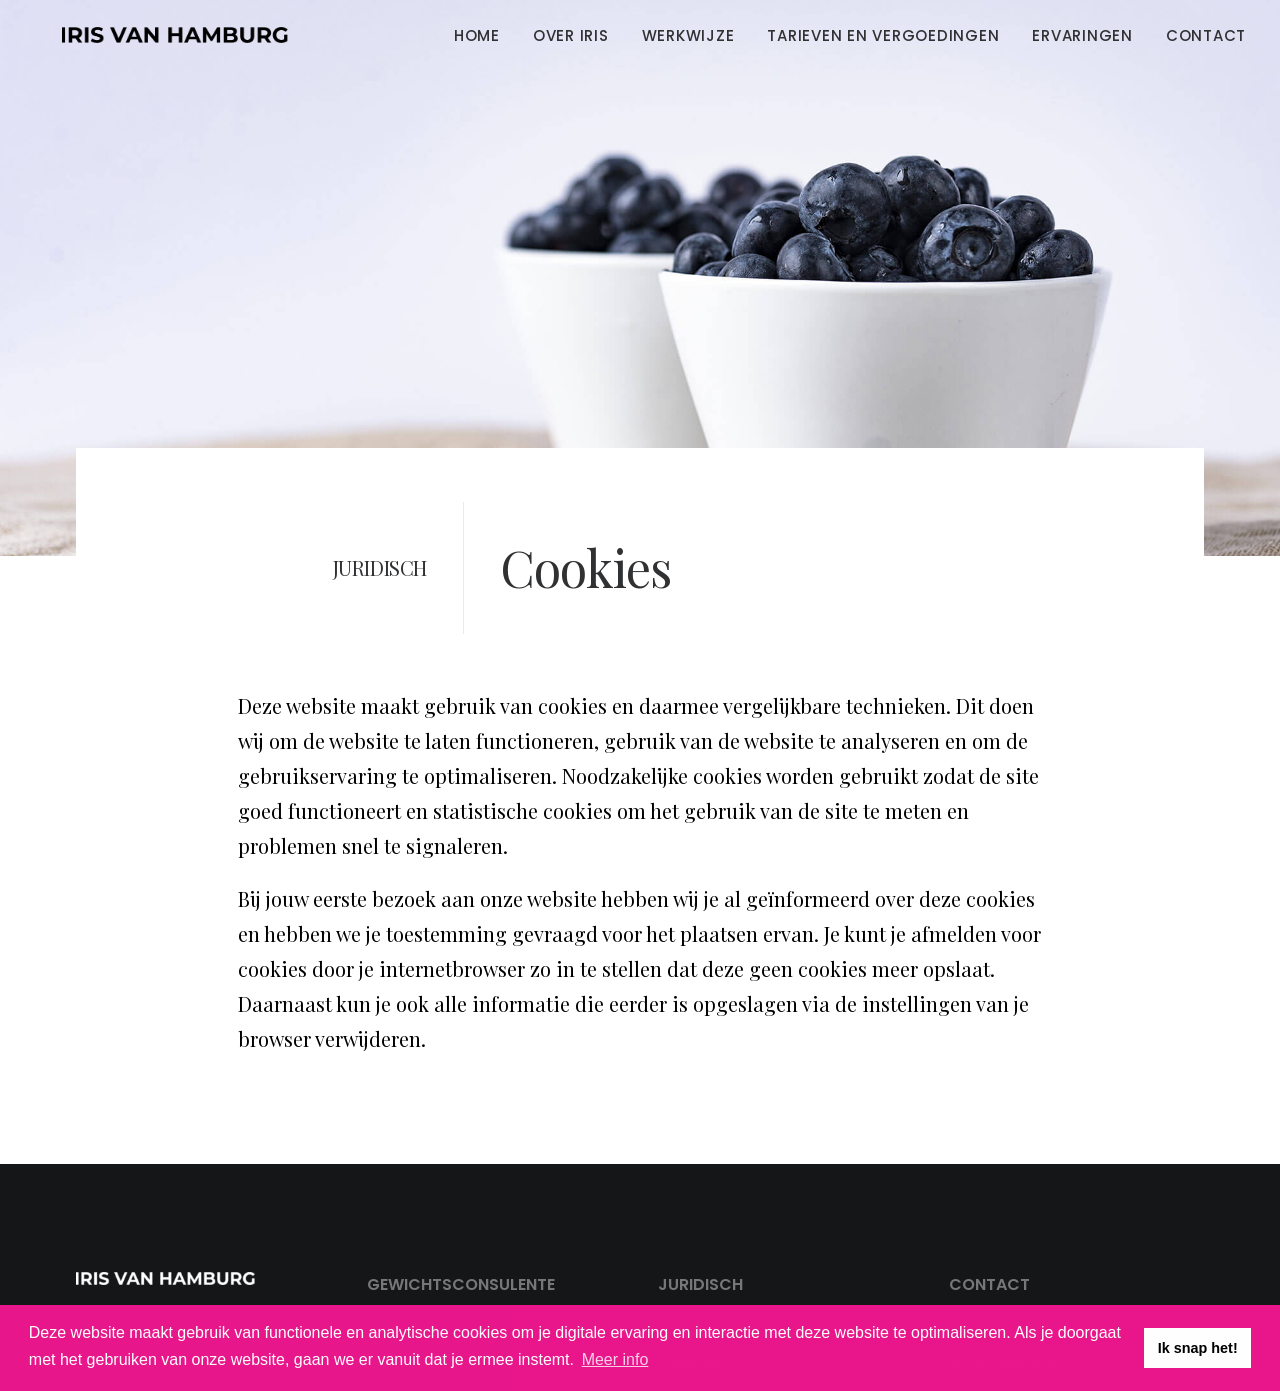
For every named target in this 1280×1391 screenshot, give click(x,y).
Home (477, 35)
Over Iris (571, 35)
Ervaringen (1082, 35)
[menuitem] (484, 35)
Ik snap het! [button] (1198, 1348)
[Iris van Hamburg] (147, 35)
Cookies (689, 1287)
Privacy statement (731, 1255)
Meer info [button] (615, 1359)
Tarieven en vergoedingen (883, 35)
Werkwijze (688, 35)
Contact (1206, 35)
